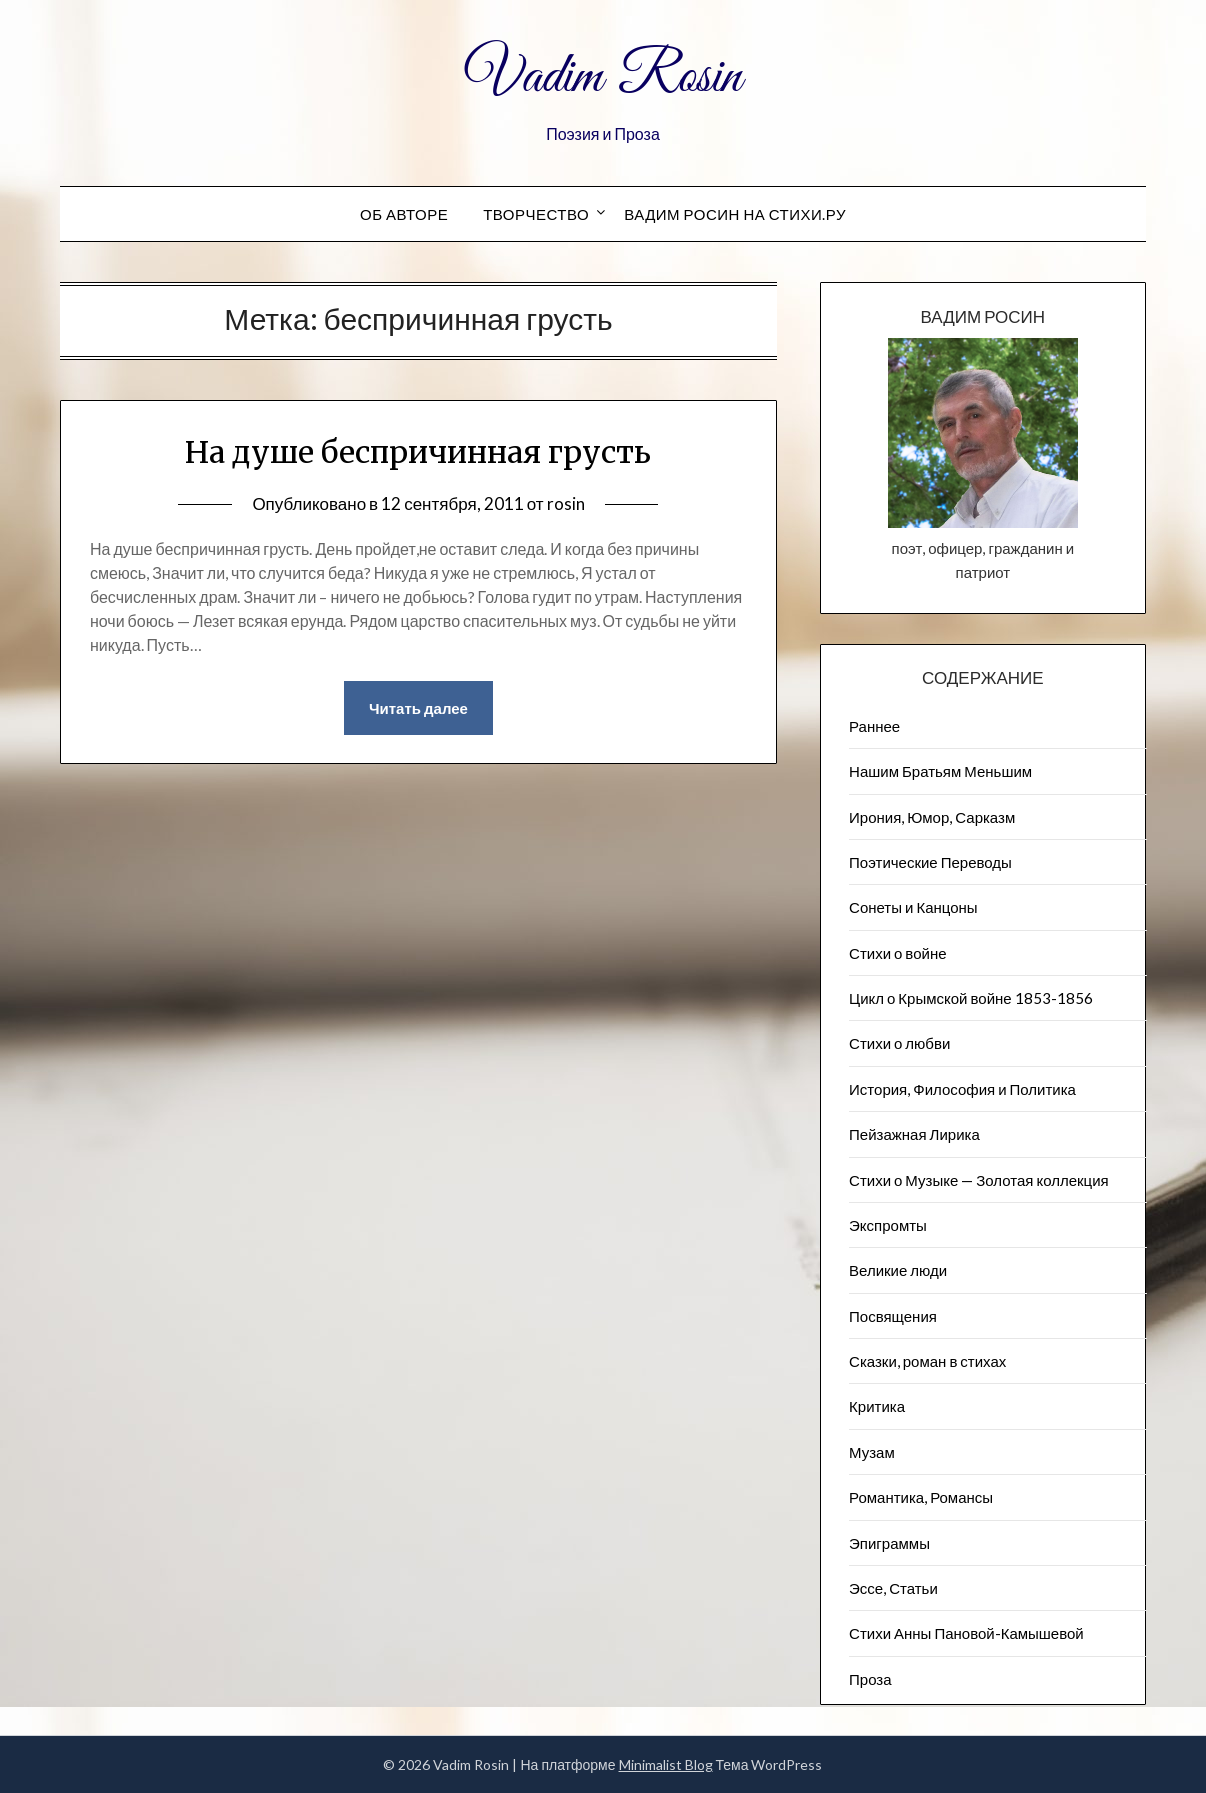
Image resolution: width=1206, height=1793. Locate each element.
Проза (870, 1679)
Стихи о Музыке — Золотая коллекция (979, 1180)
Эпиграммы (889, 1543)
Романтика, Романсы (921, 1497)
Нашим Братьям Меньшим (940, 771)
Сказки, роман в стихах (927, 1361)
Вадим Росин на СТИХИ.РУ (735, 214)
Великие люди (898, 1270)
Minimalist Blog (666, 1764)
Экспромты (888, 1225)
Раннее (874, 726)
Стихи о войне (897, 953)
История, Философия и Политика (962, 1089)
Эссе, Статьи (893, 1588)
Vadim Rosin (603, 78)
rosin (566, 503)
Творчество (536, 214)
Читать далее (418, 708)
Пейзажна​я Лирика (914, 1134)
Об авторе (404, 214)
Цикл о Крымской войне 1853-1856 (971, 998)
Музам (872, 1452)
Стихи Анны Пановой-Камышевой (966, 1633)
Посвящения (893, 1316)
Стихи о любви (899, 1043)
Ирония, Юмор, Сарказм (932, 817)
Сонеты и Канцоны (913, 907)
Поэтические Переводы (930, 862)
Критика (877, 1406)
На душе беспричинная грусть (418, 452)
